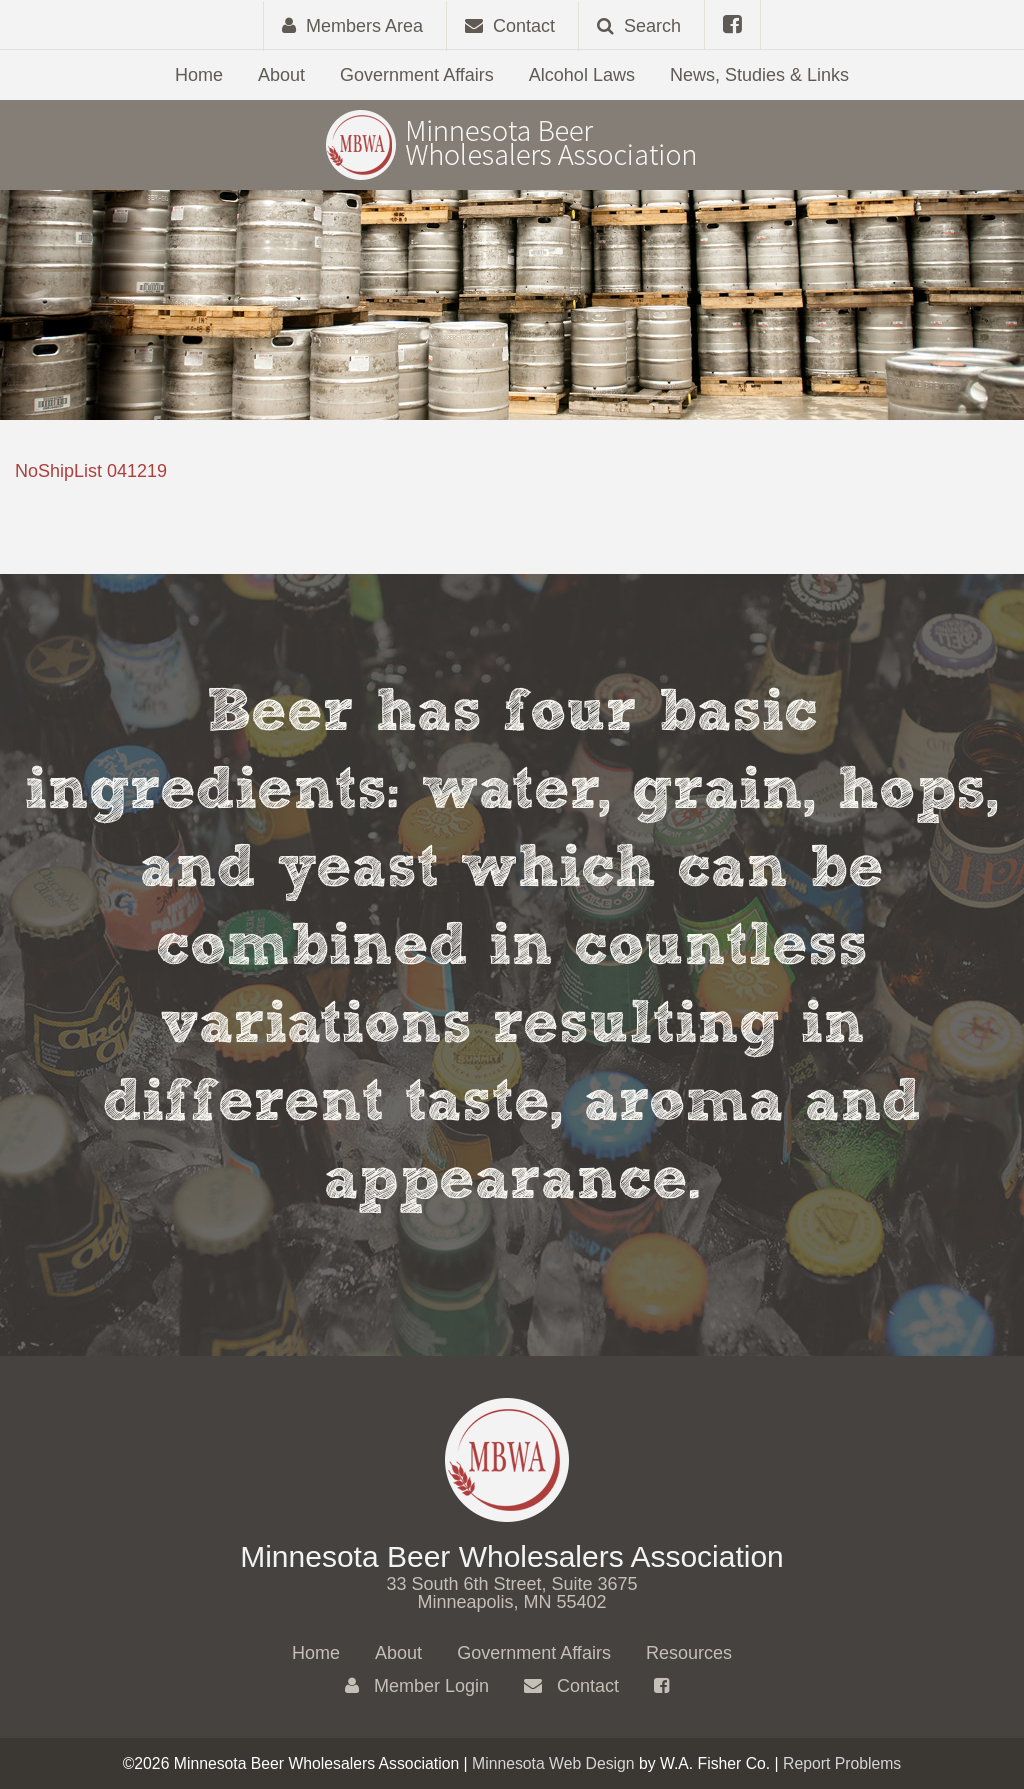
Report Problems (842, 1763)
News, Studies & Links (759, 75)
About (281, 75)
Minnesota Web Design (553, 1763)
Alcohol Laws (582, 75)
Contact (571, 1686)
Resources (689, 1653)
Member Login (417, 1686)
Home (199, 75)
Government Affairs (417, 75)
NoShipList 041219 (91, 471)
